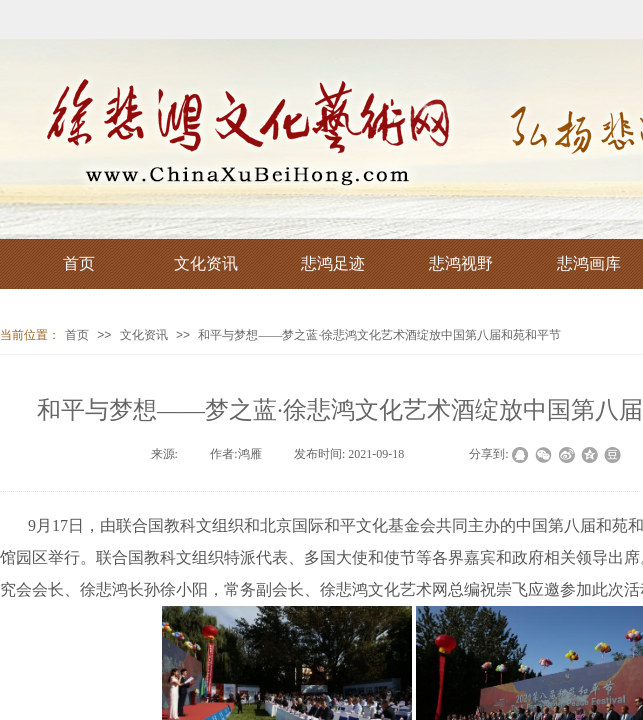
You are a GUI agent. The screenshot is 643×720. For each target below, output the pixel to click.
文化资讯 (144, 335)
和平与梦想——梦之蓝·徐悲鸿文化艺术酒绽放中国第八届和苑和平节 (379, 335)
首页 (77, 335)
